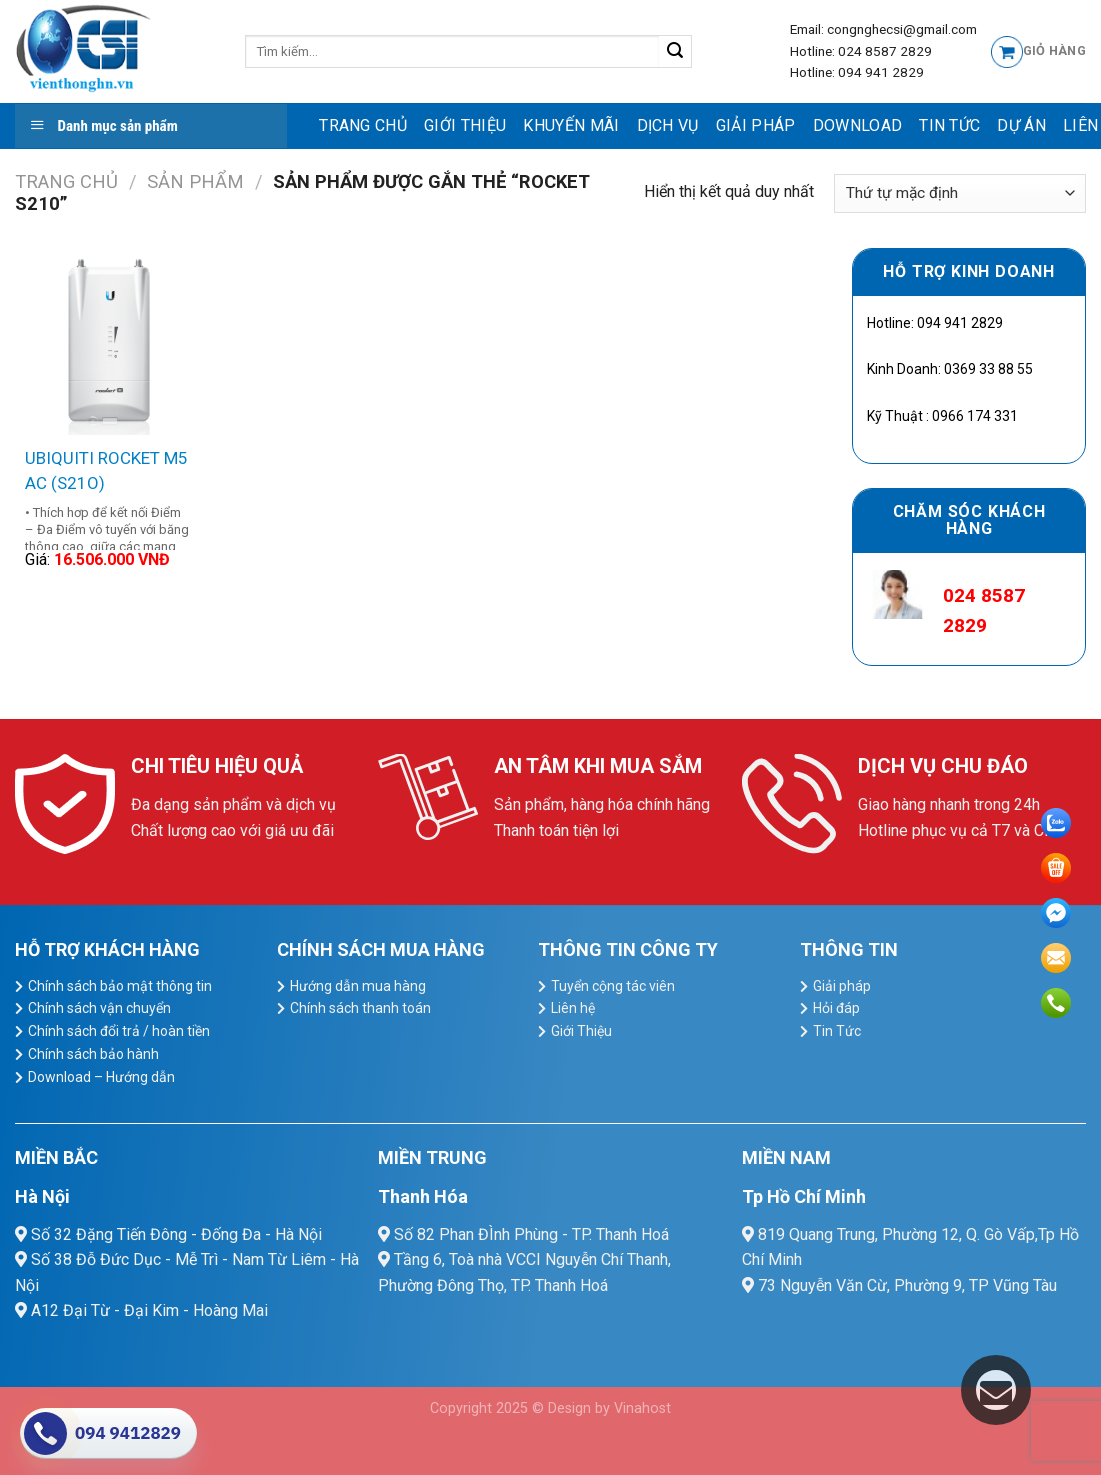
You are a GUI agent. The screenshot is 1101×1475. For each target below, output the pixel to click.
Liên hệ (573, 1008)
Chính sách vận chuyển (99, 1008)
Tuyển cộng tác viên (613, 986)
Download (858, 125)
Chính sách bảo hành (93, 1054)
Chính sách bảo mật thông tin (120, 986)
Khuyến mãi (571, 125)
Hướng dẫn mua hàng (358, 986)
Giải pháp (756, 125)
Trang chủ (363, 125)
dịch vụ (668, 125)
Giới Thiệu (465, 125)
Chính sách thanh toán (360, 1008)
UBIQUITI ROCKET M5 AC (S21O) (106, 470)
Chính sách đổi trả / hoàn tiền (119, 1031)
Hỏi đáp (836, 1008)
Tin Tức (949, 125)
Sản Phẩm (195, 181)
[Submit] (675, 52)
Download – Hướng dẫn (101, 1077)
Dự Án (1021, 125)
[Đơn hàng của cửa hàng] (960, 193)
